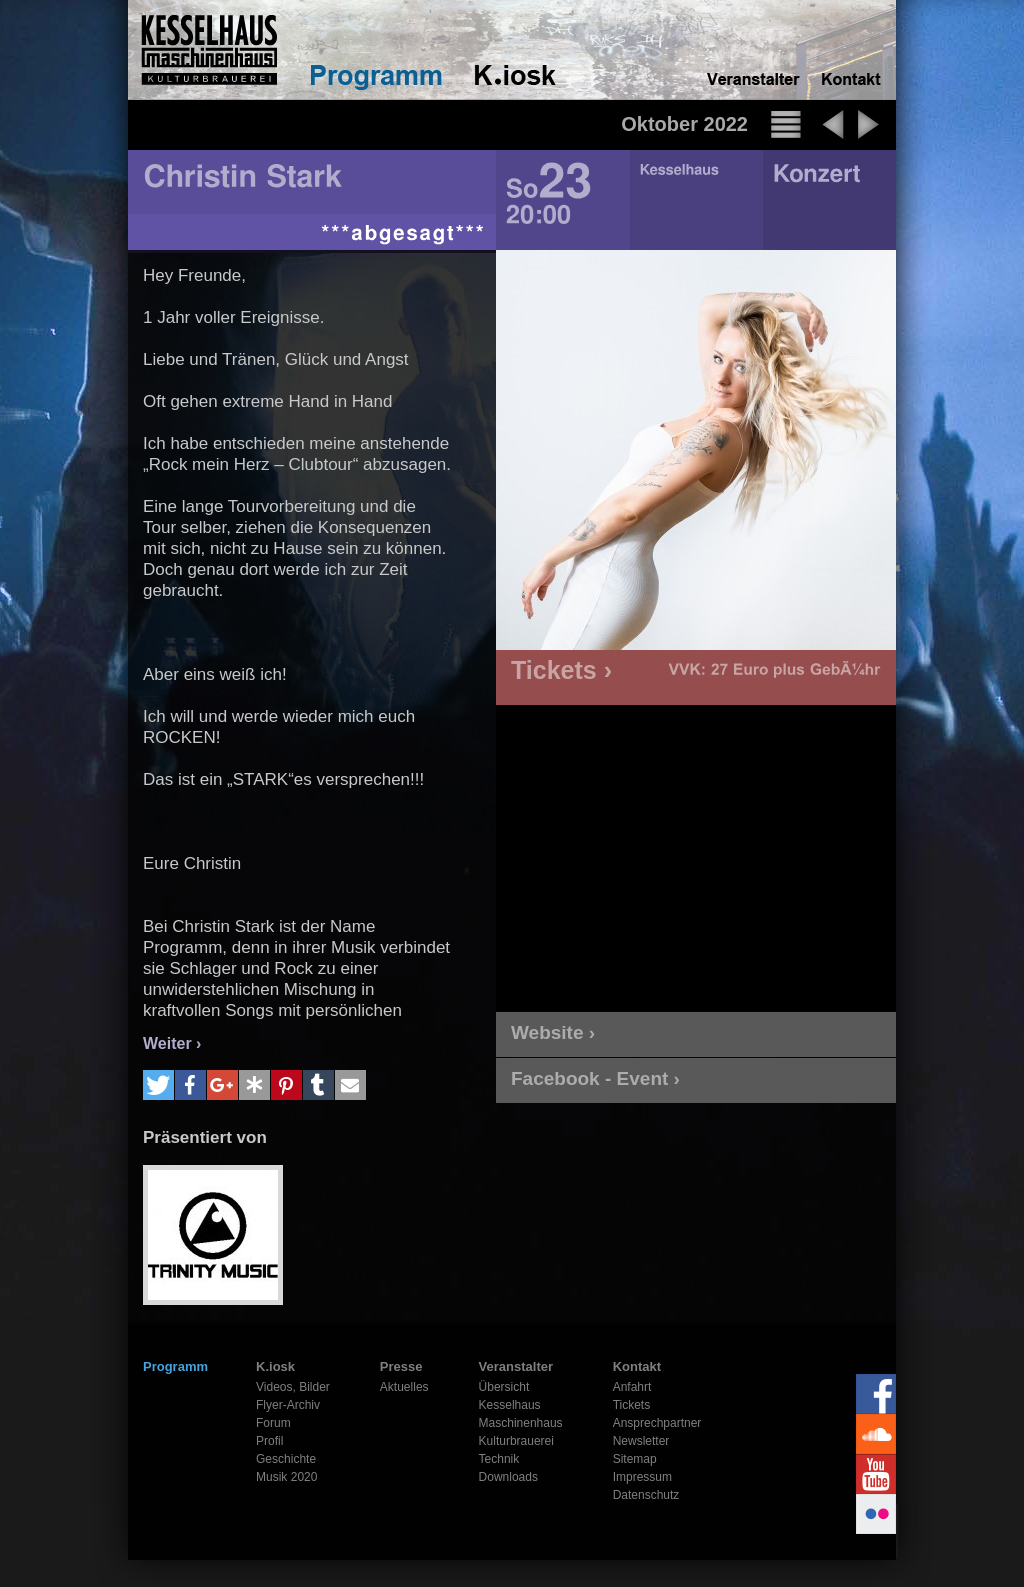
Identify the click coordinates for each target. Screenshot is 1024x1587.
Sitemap (635, 1459)
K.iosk (275, 1366)
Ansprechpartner (657, 1423)
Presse (401, 1366)
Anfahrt (632, 1387)
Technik (499, 1459)
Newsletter (641, 1441)
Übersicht (504, 1387)
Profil (269, 1441)
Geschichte (286, 1459)
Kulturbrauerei (516, 1441)
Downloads (508, 1477)
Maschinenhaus (521, 1423)
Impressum (642, 1477)
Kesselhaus (510, 1405)
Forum (273, 1423)
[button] (158, 1085)
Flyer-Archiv (288, 1405)
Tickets (632, 1405)
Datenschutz (646, 1495)
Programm (175, 1366)
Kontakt (637, 1366)
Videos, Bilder (293, 1387)
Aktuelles (404, 1387)
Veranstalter (516, 1366)
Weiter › (172, 1043)
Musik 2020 (286, 1477)
